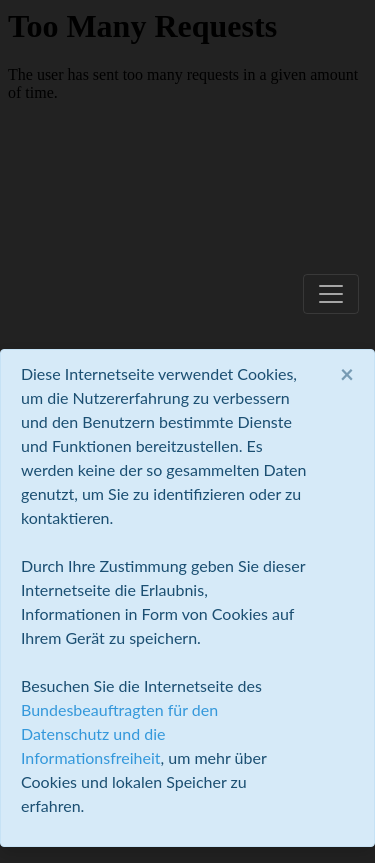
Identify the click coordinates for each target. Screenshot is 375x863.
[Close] (347, 374)
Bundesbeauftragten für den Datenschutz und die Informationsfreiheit (119, 733)
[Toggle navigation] (331, 294)
